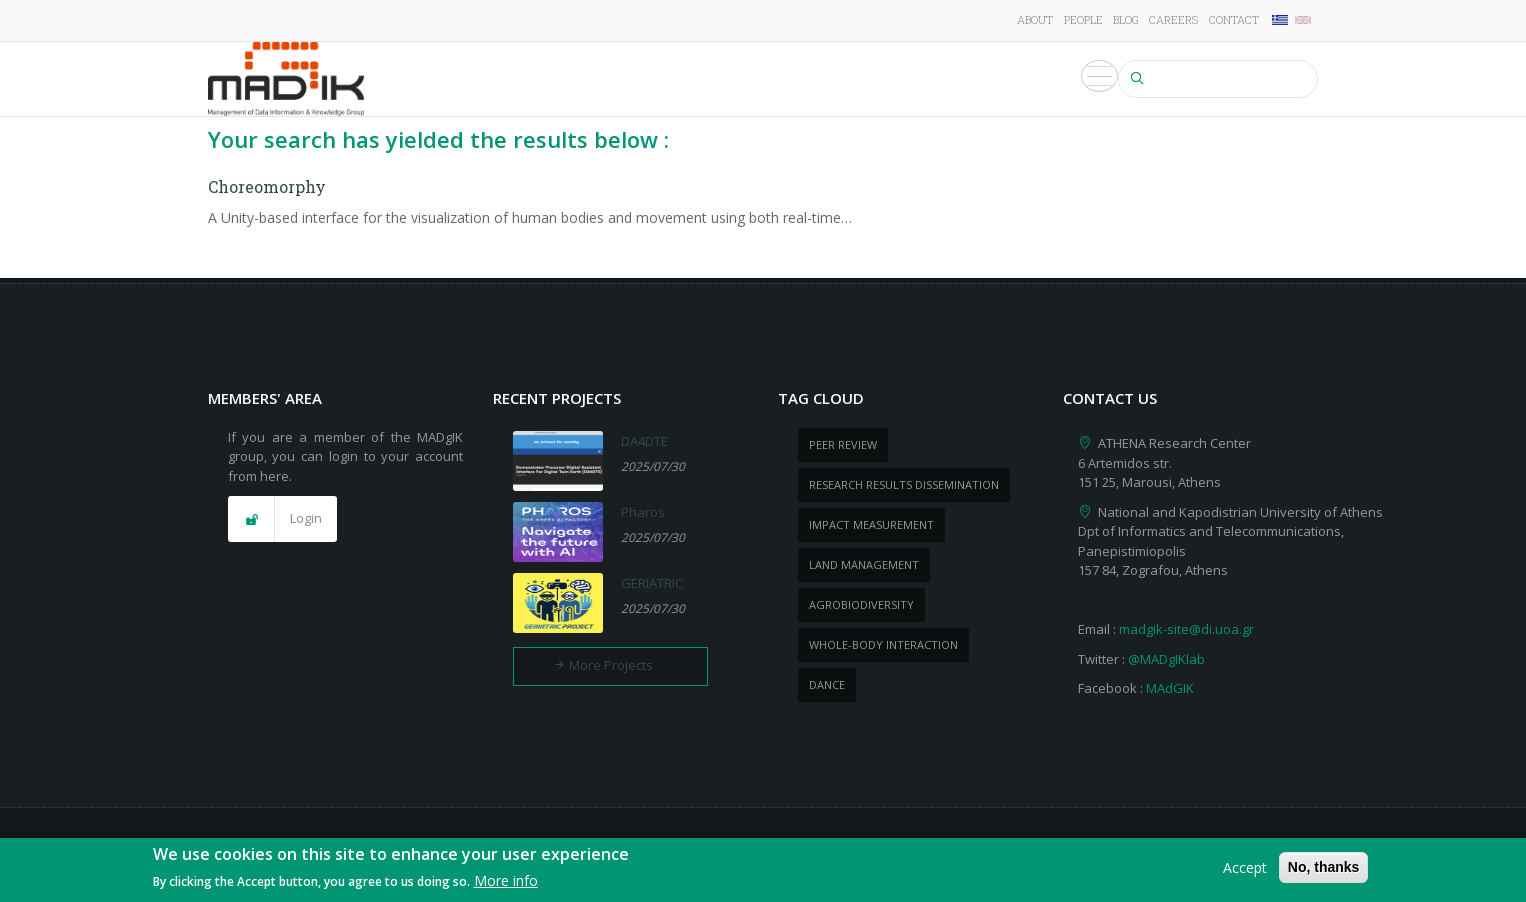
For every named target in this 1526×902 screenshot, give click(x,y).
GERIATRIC (652, 583)
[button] (282, 519)
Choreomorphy (267, 186)
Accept (1245, 868)
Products (877, 79)
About (1035, 19)
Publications (770, 79)
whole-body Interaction (883, 644)
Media (1085, 79)
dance (827, 684)
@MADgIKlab (1166, 659)
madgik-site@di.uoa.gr (1186, 629)
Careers (1173, 19)
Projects (663, 79)
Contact (1234, 19)
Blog (1126, 19)
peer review (843, 444)
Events (1018, 79)
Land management (864, 564)
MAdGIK (1170, 688)
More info (506, 881)
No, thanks (1324, 868)
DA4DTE (644, 441)
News (953, 79)
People (1083, 19)
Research (575, 79)
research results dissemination (904, 484)
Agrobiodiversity (861, 604)
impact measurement (871, 524)
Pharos (643, 512)
